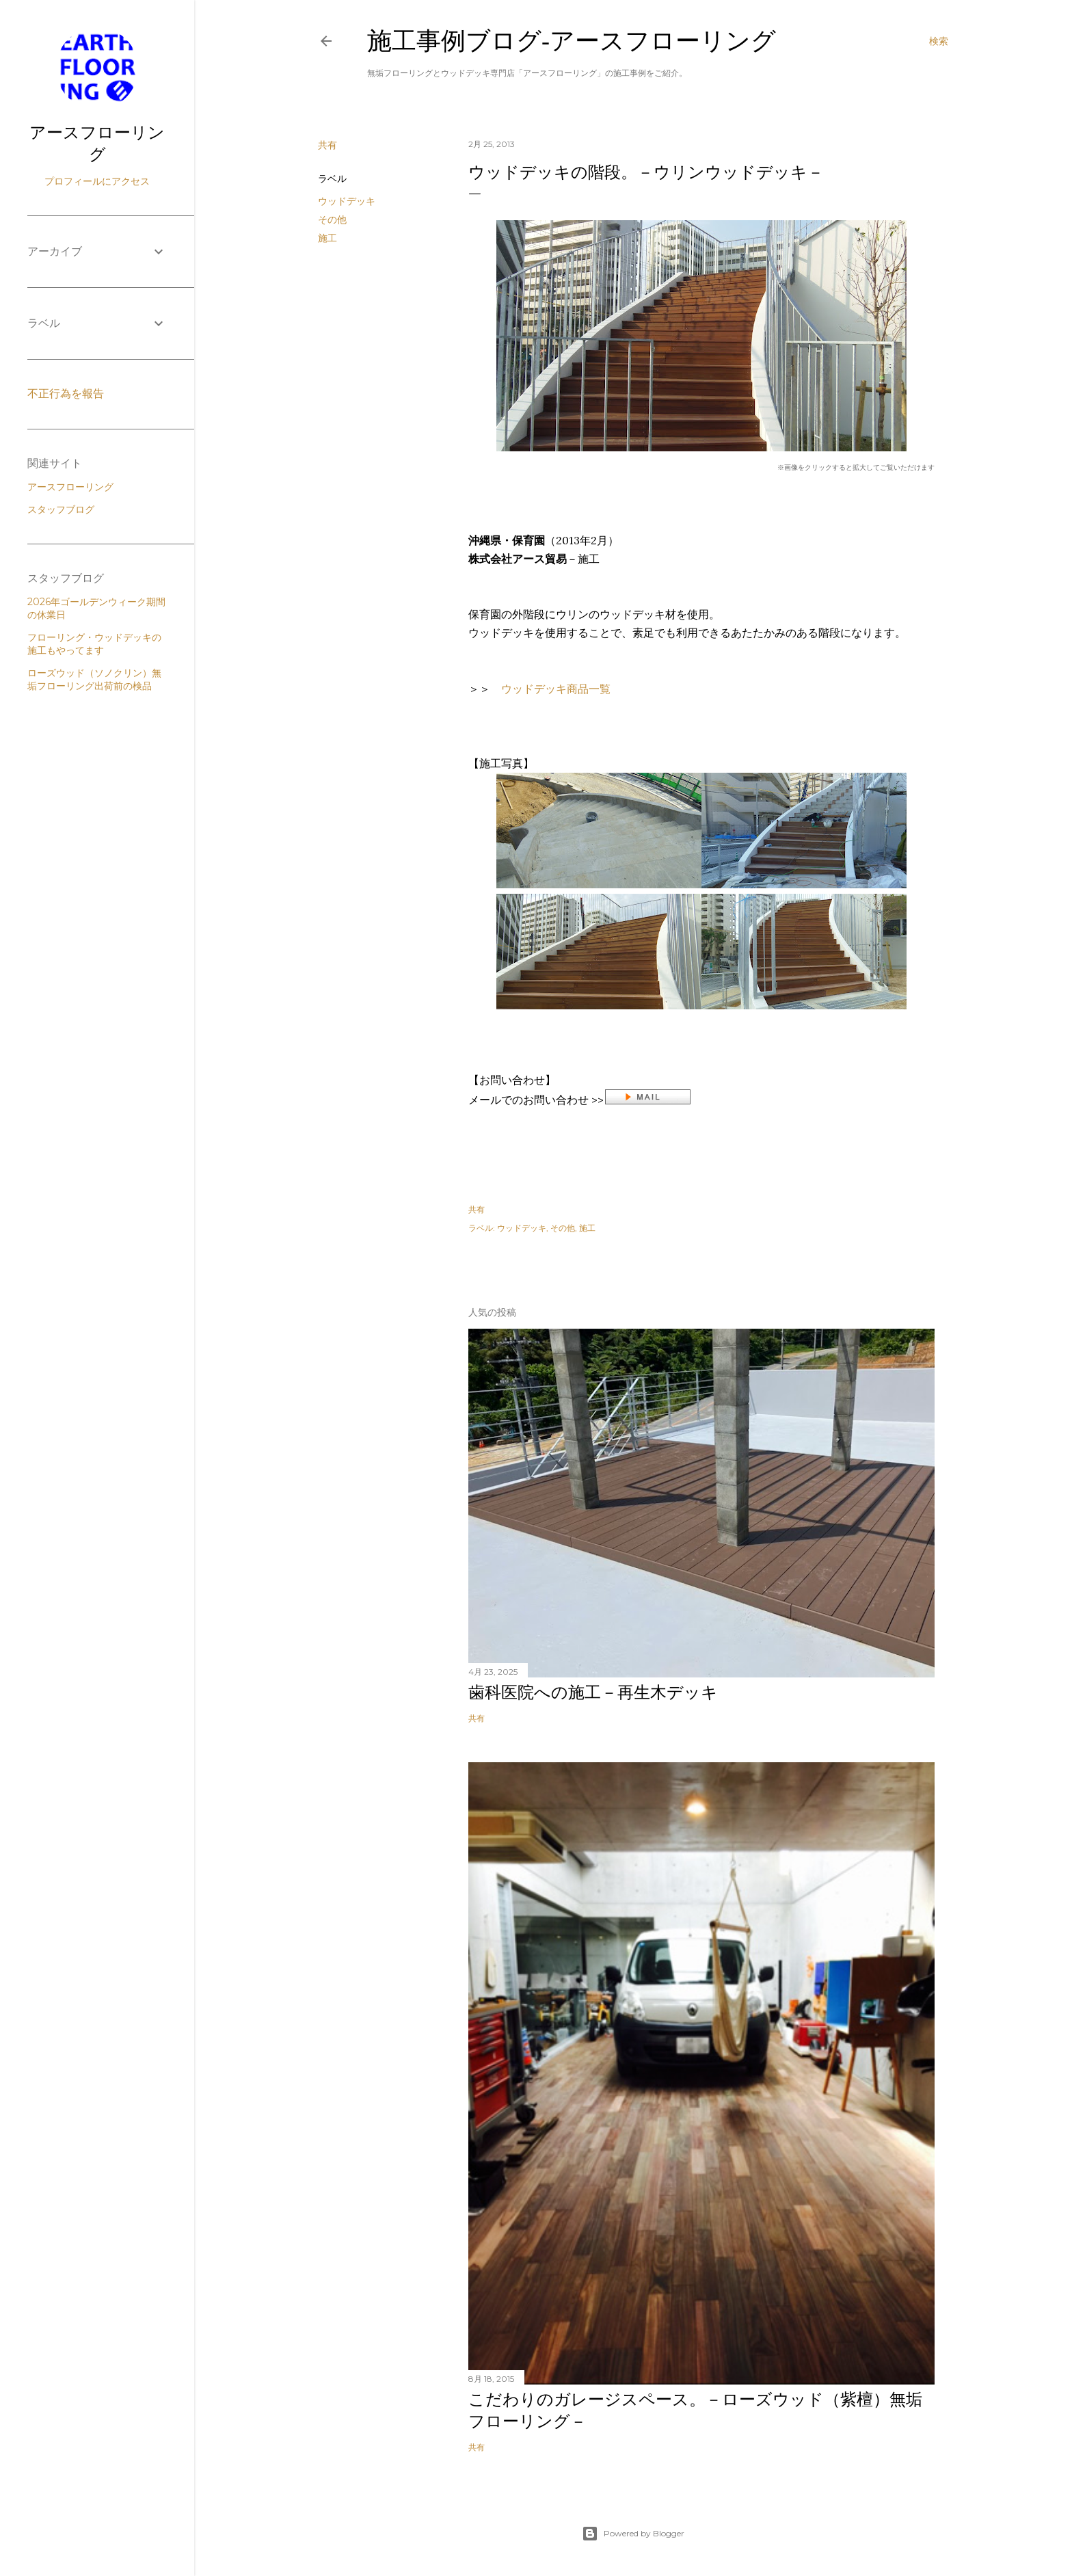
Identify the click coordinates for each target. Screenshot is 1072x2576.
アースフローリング (97, 143)
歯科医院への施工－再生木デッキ (593, 1692)
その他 (332, 219)
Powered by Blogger (633, 2533)
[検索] (938, 41)
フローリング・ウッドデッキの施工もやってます (94, 643)
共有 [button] (327, 145)
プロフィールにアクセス (97, 181)
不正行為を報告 (65, 393)
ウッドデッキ (346, 201)
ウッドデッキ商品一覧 (556, 688)
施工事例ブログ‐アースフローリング (571, 41)
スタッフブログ (60, 509)
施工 (327, 238)
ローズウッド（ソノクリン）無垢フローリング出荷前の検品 (94, 679)
